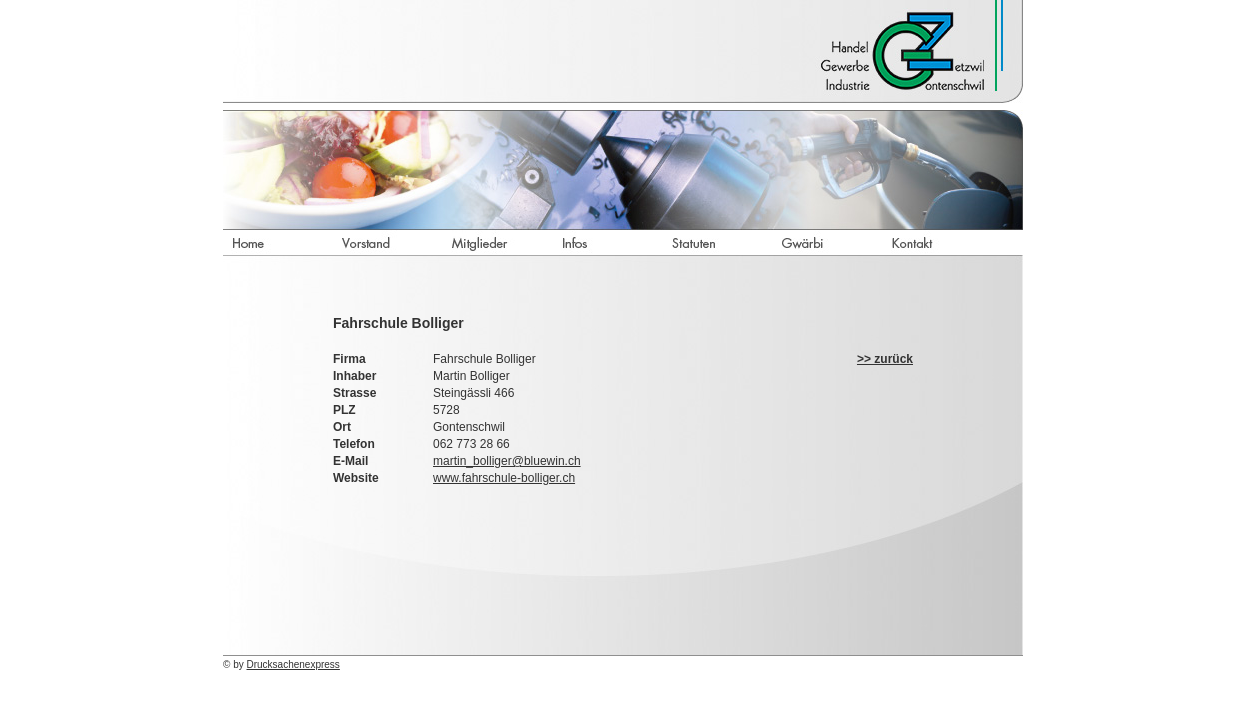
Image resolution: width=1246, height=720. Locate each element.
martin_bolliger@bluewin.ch (507, 461)
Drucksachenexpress (293, 664)
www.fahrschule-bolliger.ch (504, 478)
